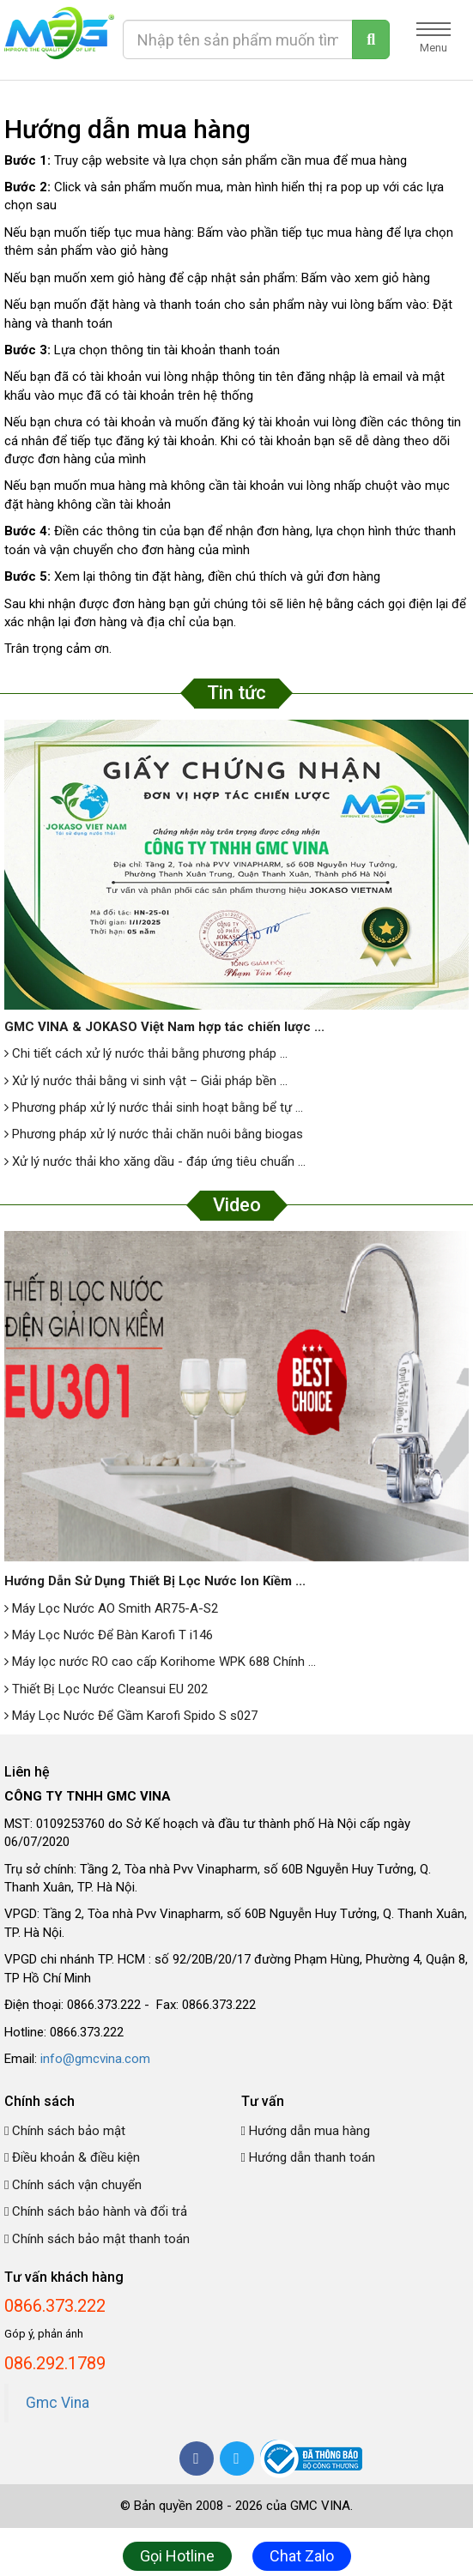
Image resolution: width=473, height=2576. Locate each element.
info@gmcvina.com (95, 2058)
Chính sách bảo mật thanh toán (97, 2239)
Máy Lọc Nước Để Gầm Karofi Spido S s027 (131, 1715)
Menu (433, 38)
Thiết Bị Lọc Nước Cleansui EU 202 (106, 1689)
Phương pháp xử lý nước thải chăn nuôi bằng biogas (153, 1134)
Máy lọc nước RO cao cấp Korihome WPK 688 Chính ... (160, 1661)
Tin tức (236, 692)
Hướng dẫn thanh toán (308, 2157)
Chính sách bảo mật (64, 2131)
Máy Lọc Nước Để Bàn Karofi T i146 (108, 1635)
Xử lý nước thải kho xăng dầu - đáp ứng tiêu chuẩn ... (155, 1161)
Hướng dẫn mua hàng (305, 2131)
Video (237, 1205)
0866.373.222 (55, 2305)
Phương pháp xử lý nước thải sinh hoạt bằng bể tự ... (153, 1107)
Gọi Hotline (177, 2556)
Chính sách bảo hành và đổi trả (95, 2211)
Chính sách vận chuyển (73, 2185)
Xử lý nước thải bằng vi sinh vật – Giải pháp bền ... (146, 1081)
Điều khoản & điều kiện (72, 2157)
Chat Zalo (302, 2556)
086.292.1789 (55, 2363)
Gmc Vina (57, 2402)
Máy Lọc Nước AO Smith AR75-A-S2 (111, 1608)
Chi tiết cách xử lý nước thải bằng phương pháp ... (146, 1053)
